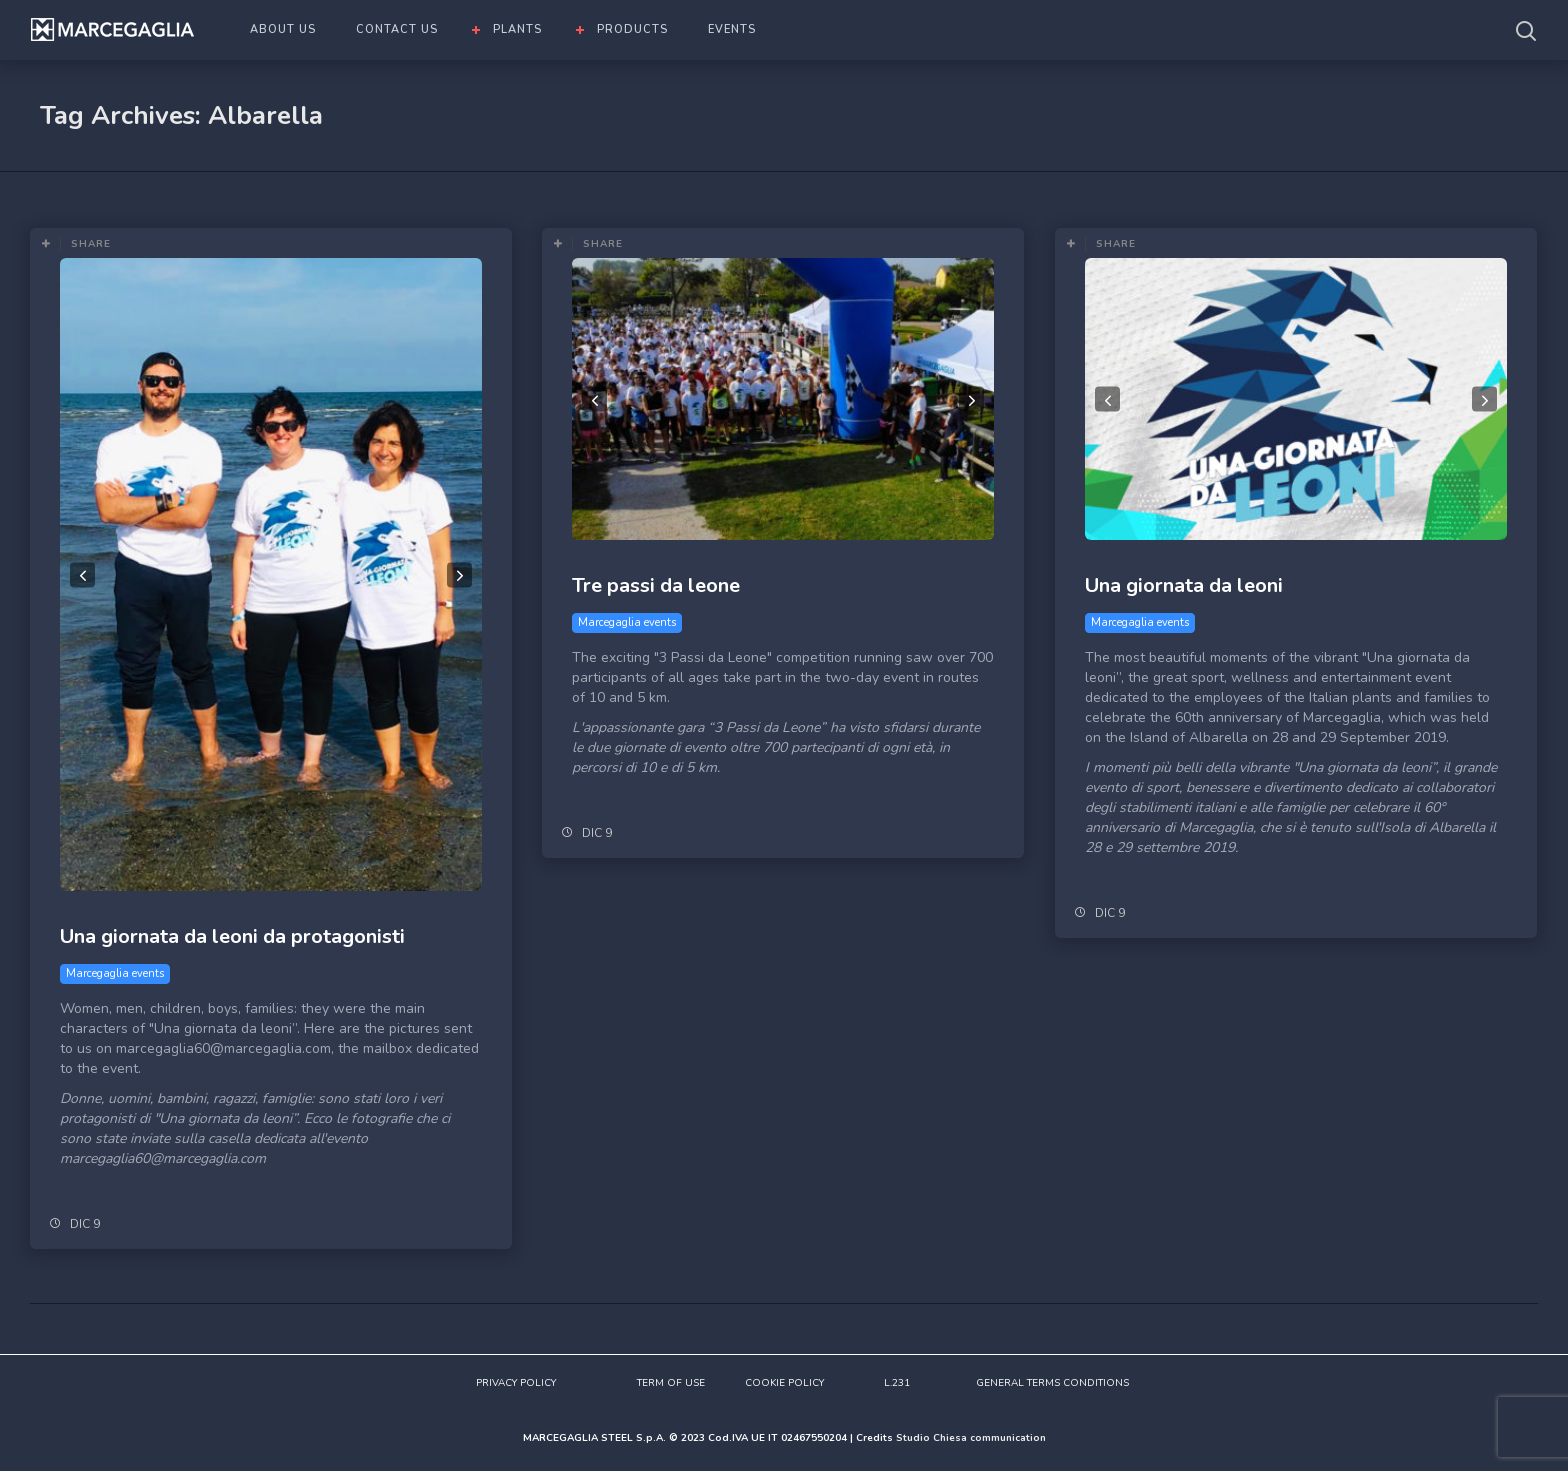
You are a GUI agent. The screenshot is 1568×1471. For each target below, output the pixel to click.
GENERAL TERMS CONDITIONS (1052, 1383)
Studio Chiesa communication (971, 1438)
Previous (82, 574)
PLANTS (517, 29)
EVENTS (732, 29)
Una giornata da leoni (1184, 585)
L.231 (897, 1383)
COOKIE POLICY (784, 1383)
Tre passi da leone (656, 585)
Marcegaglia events (115, 973)
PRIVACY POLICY (516, 1383)
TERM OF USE (671, 1383)
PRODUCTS (632, 29)
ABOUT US (283, 29)
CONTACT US (397, 29)
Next (459, 574)
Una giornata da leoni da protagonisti (232, 936)
